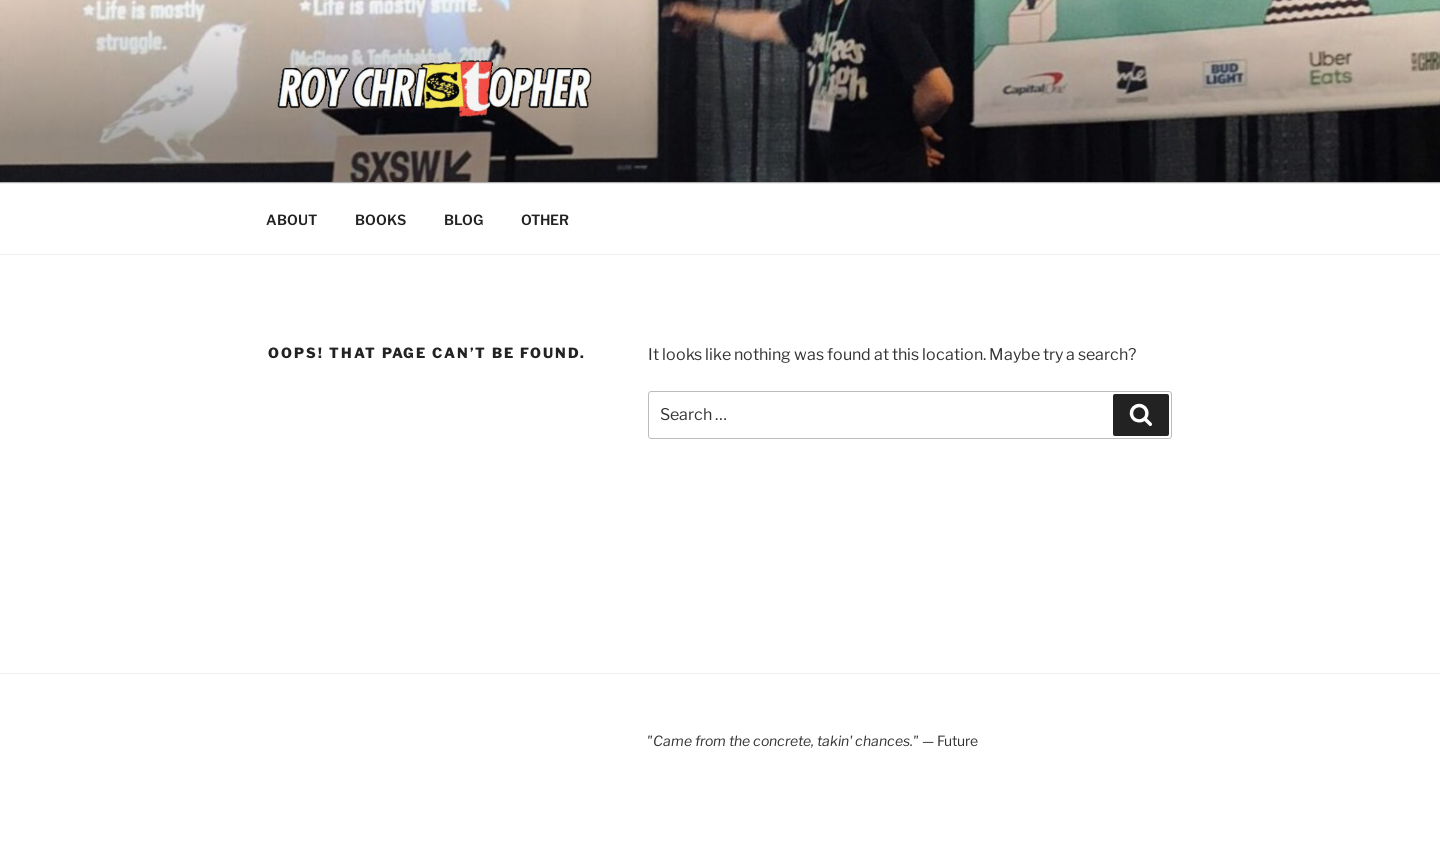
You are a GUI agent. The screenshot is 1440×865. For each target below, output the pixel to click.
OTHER (545, 219)
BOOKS (380, 219)
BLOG (463, 219)
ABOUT (291, 219)
